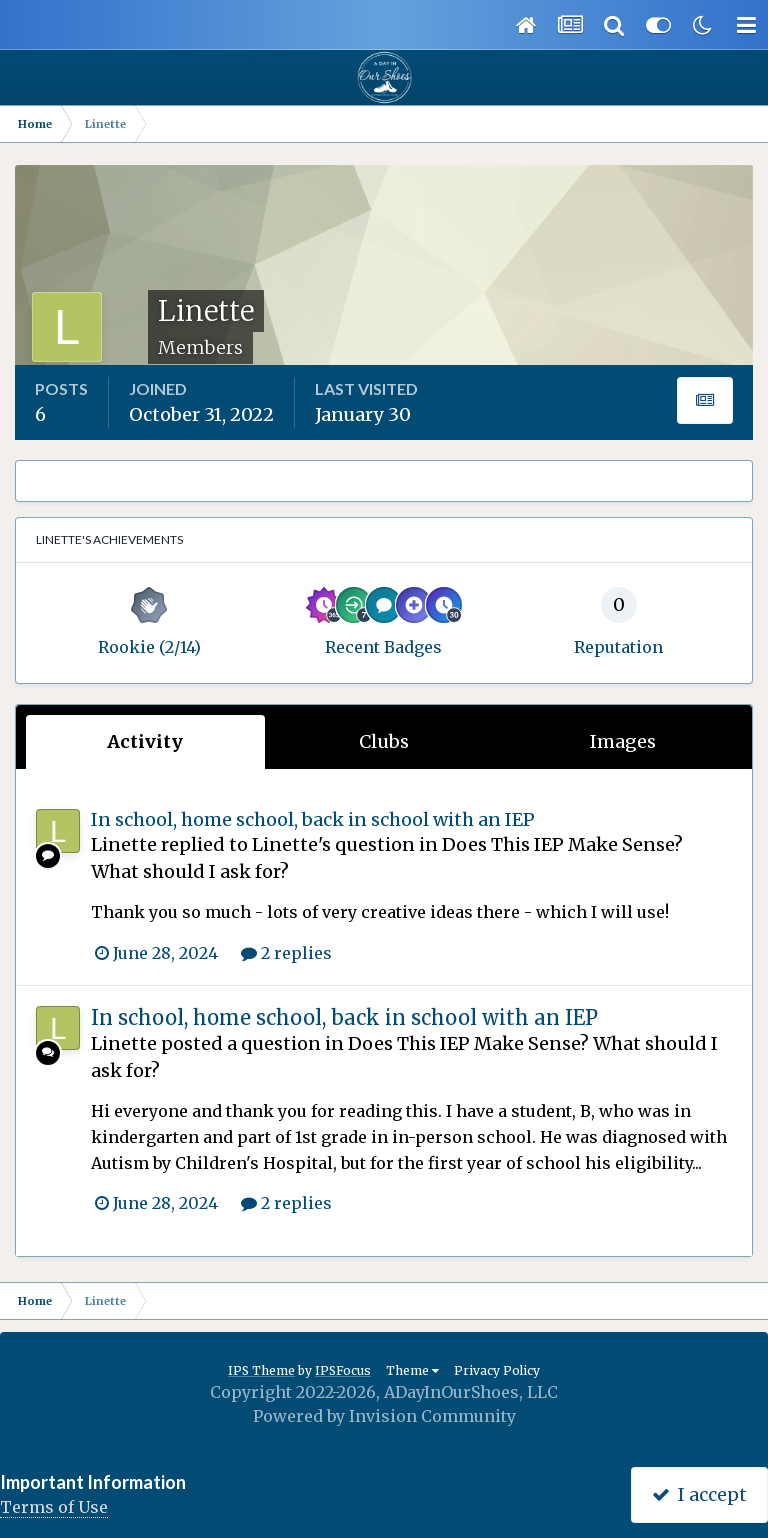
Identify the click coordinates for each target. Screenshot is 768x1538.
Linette (124, 844)
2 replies (286, 953)
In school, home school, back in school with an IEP (313, 819)
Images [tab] (623, 741)
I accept (699, 1494)
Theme (412, 1370)
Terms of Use (54, 1507)
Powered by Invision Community (384, 1416)
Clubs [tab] (384, 741)
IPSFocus (343, 1370)
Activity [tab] (145, 741)
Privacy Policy (497, 1370)
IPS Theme (261, 1370)
